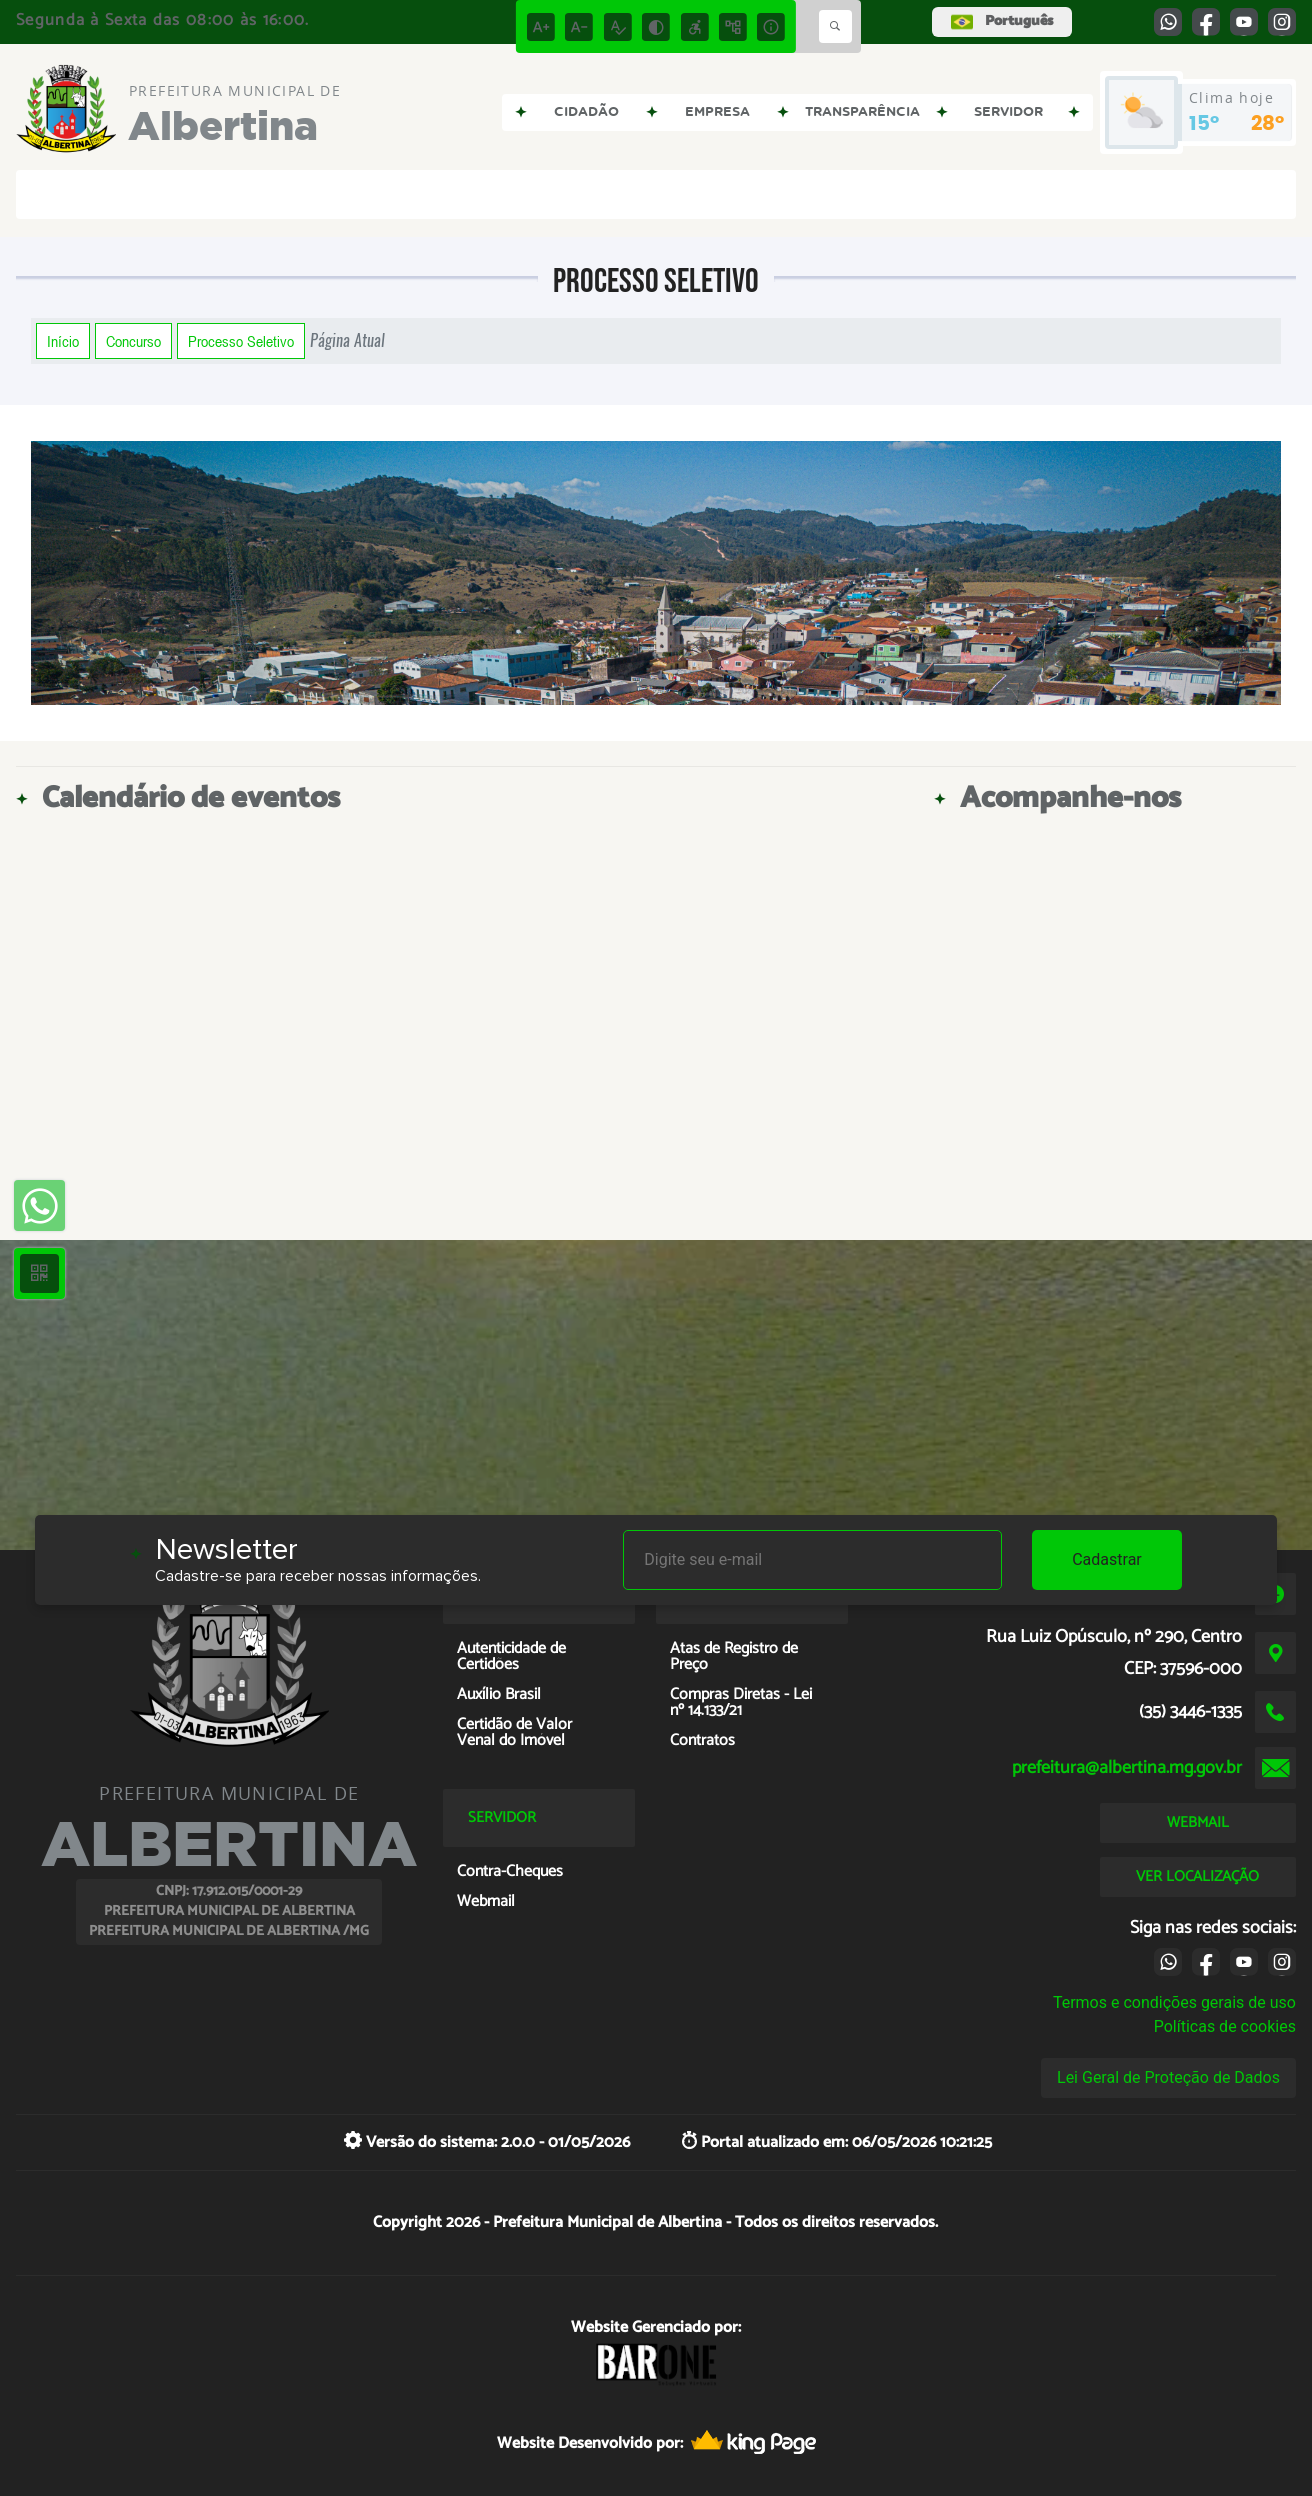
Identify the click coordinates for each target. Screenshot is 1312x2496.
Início (63, 341)
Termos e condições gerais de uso (1174, 2002)
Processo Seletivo (241, 341)
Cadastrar (1107, 1559)
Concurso (133, 341)
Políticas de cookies (1225, 2026)
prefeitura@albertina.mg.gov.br (1127, 1768)
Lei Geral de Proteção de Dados (1168, 2077)
